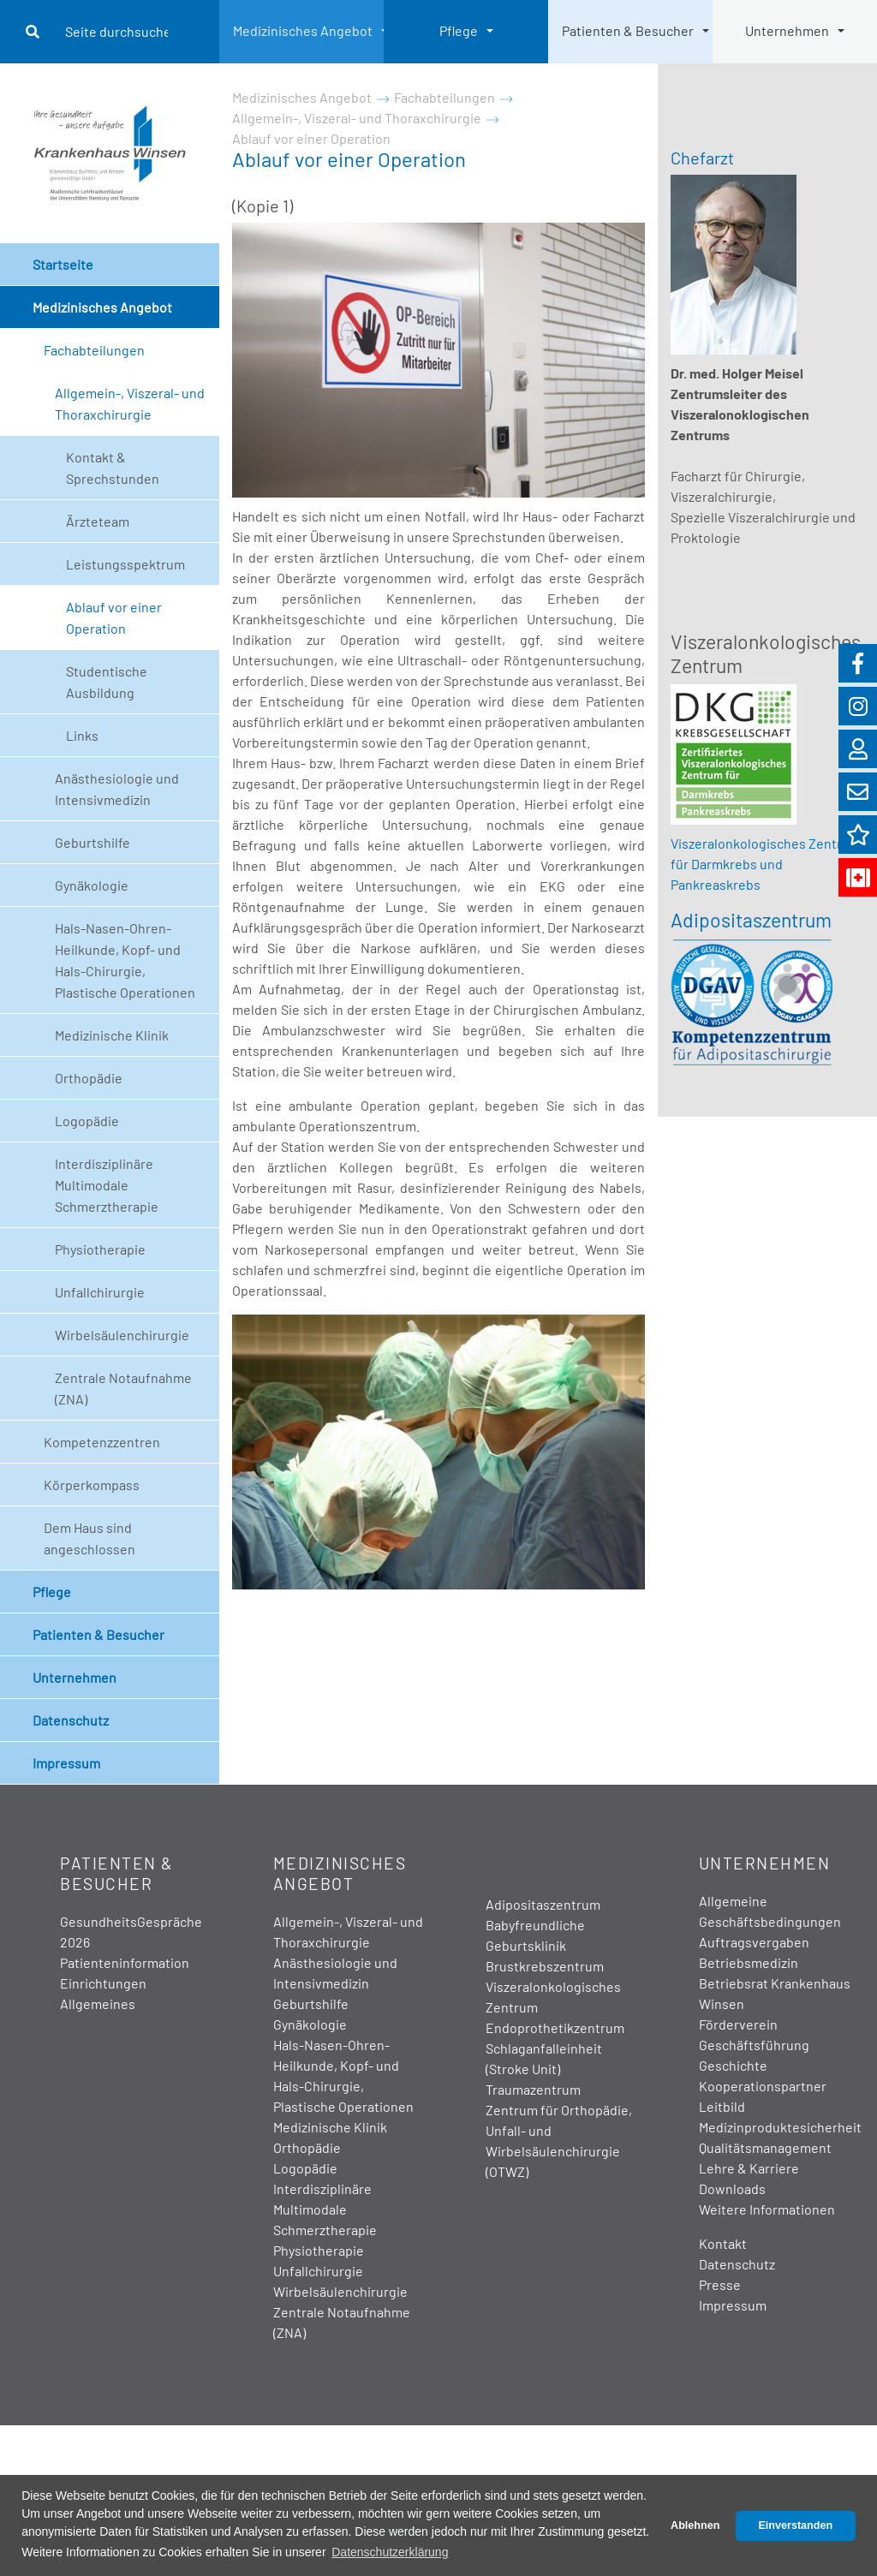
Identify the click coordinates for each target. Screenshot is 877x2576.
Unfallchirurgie (100, 1292)
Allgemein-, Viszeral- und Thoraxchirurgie (130, 403)
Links (82, 735)
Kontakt (723, 2243)
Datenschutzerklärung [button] (389, 2552)
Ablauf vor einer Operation (114, 617)
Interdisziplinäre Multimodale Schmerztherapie (106, 1184)
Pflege (458, 30)
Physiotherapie (100, 1249)
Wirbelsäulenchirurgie (122, 1335)
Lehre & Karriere (749, 2168)
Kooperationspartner (762, 2086)
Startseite (63, 264)
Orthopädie (88, 1078)
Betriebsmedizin (748, 1962)
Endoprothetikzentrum (555, 2027)
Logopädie (87, 1120)
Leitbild (722, 2106)
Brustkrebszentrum (545, 1966)
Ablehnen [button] (695, 2525)
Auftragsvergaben (754, 1942)
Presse (720, 2284)
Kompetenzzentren (102, 1442)
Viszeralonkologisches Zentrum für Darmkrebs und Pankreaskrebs (766, 863)
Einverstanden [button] (795, 2525)
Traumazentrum (533, 2089)
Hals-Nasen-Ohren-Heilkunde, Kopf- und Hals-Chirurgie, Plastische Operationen (125, 960)
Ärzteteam (97, 521)
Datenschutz (71, 1720)
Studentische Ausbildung (106, 682)
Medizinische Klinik (112, 1035)
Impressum (66, 1763)
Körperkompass (92, 1484)
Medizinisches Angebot (303, 30)
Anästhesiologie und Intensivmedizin (117, 789)
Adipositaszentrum (751, 920)
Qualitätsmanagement (765, 2147)
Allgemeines (97, 2003)
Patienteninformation (124, 1962)
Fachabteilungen (94, 350)
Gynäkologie (91, 885)
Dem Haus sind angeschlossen (89, 1538)
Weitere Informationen (767, 2209)
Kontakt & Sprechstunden (112, 467)
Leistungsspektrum (125, 564)
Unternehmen (787, 30)
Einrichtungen (103, 1983)
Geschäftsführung (754, 2044)
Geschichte (733, 2065)
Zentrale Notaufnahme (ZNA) (123, 1388)
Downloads (732, 2188)
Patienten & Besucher (628, 30)
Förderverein (738, 2024)
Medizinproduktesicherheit (780, 2127)
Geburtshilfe (92, 842)
